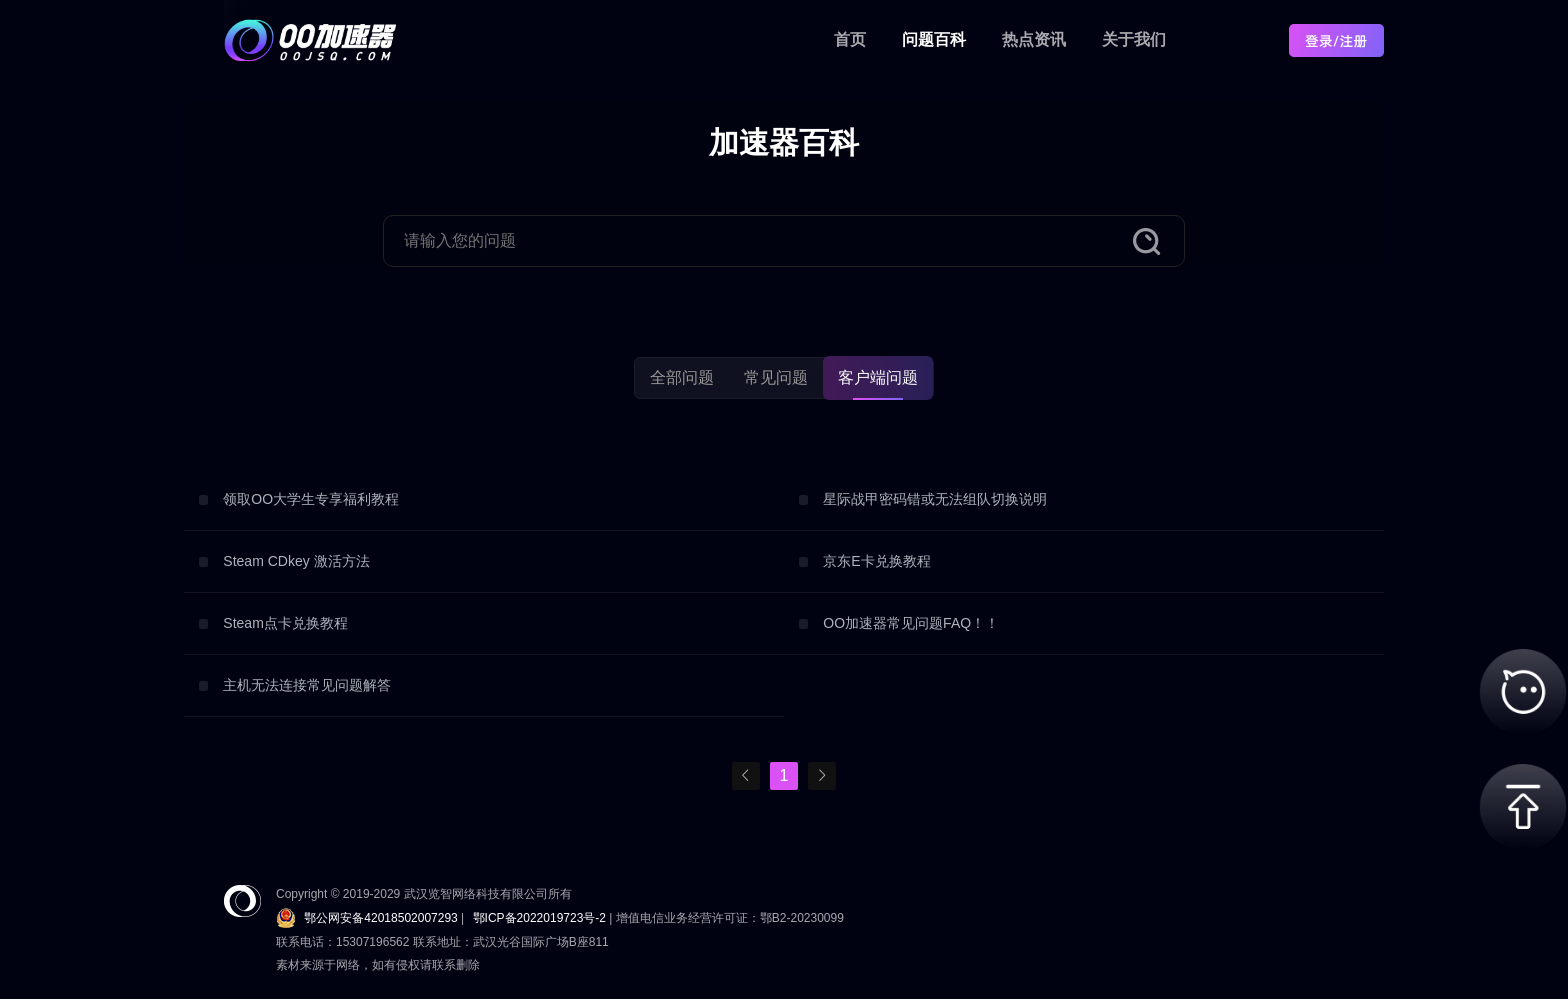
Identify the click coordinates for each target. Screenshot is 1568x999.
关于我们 (1134, 39)
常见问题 (776, 377)
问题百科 (934, 39)
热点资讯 (1034, 39)
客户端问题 (878, 377)
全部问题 (682, 377)
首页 (850, 39)
